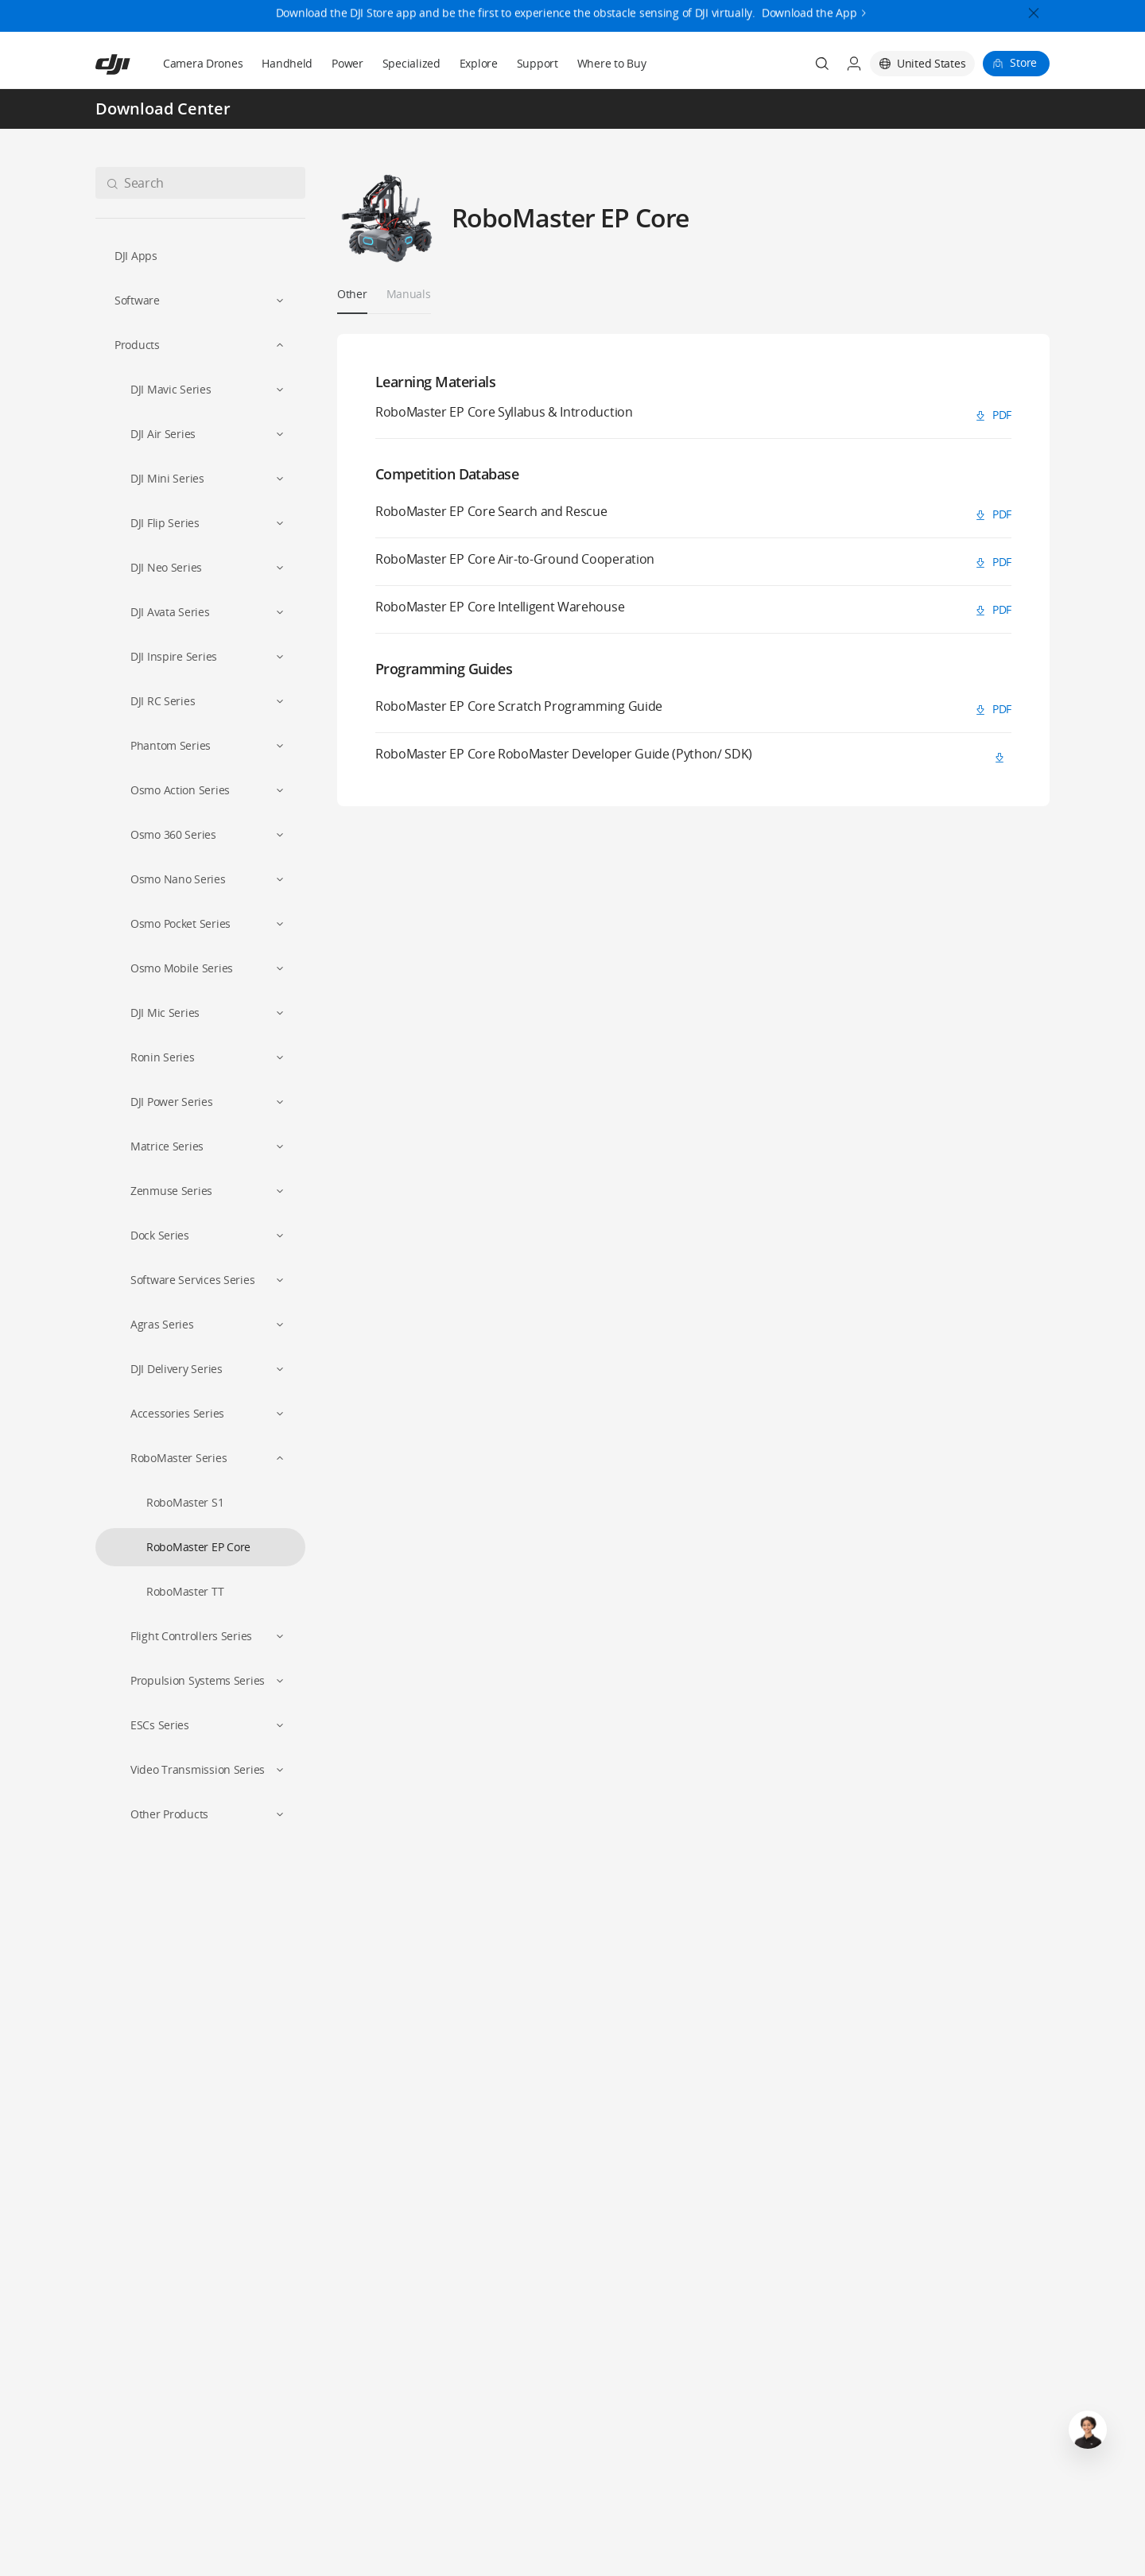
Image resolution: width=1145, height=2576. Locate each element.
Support (537, 63)
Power (347, 63)
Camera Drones (203, 63)
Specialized (411, 63)
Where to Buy (611, 63)
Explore (479, 63)
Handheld (287, 63)
